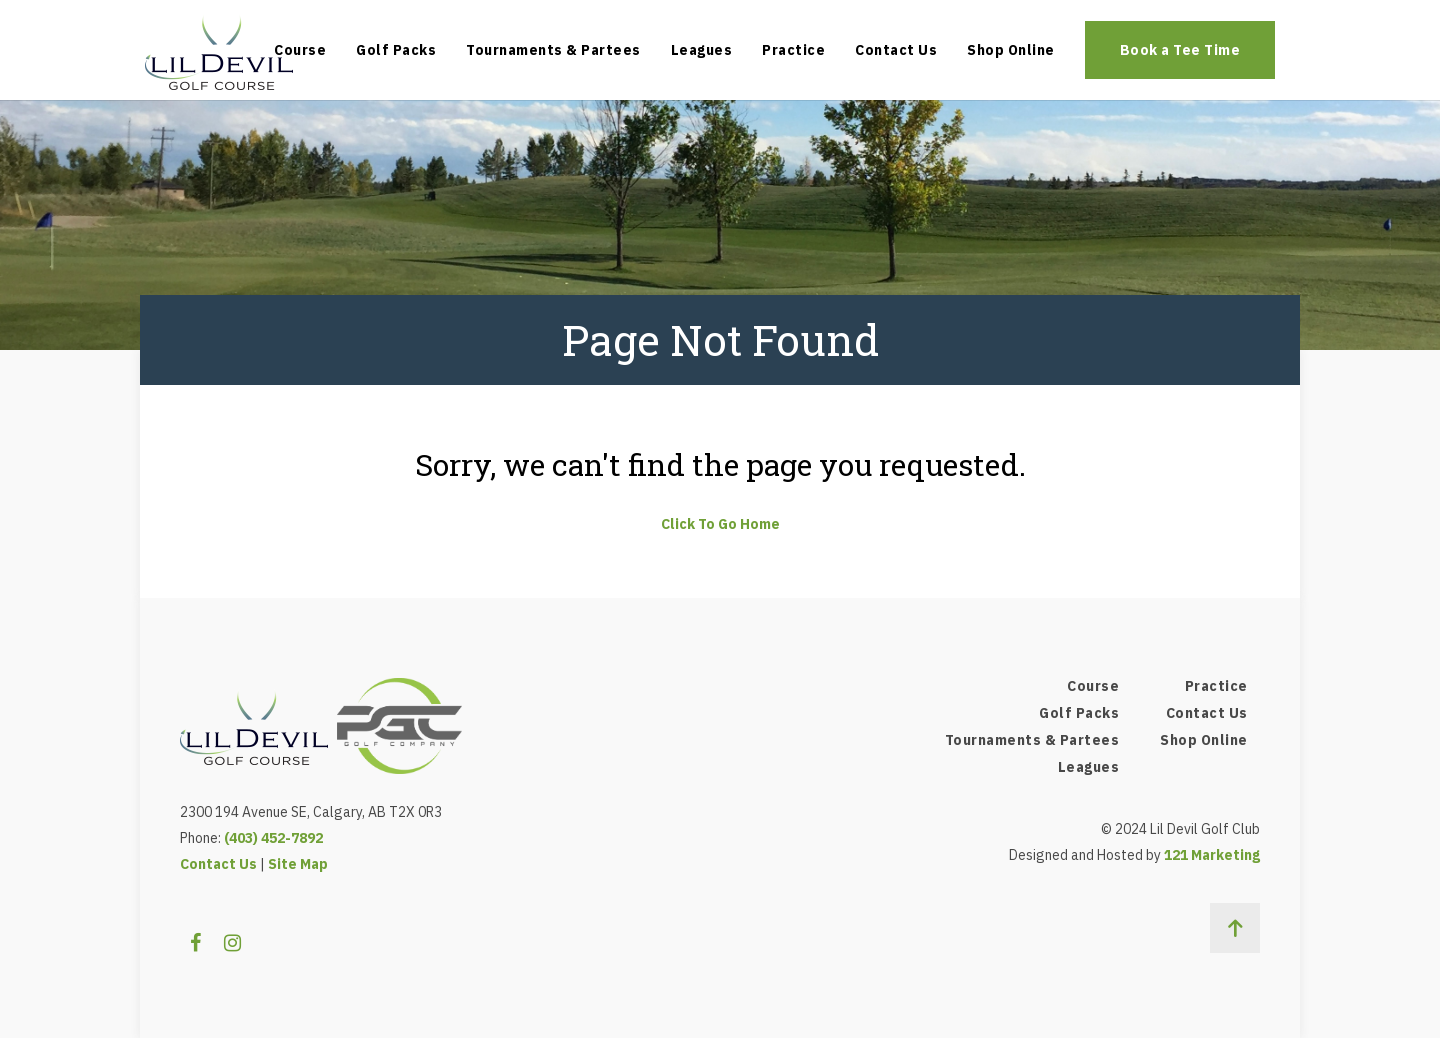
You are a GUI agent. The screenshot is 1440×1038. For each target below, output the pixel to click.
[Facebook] (195, 943)
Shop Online (1011, 50)
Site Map (298, 864)
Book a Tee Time (1180, 50)
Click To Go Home (720, 524)
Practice (793, 50)
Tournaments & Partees (553, 50)
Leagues (702, 50)
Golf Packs (396, 50)
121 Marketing (1212, 855)
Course (300, 50)
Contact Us (896, 50)
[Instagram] (232, 943)
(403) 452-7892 (273, 838)
